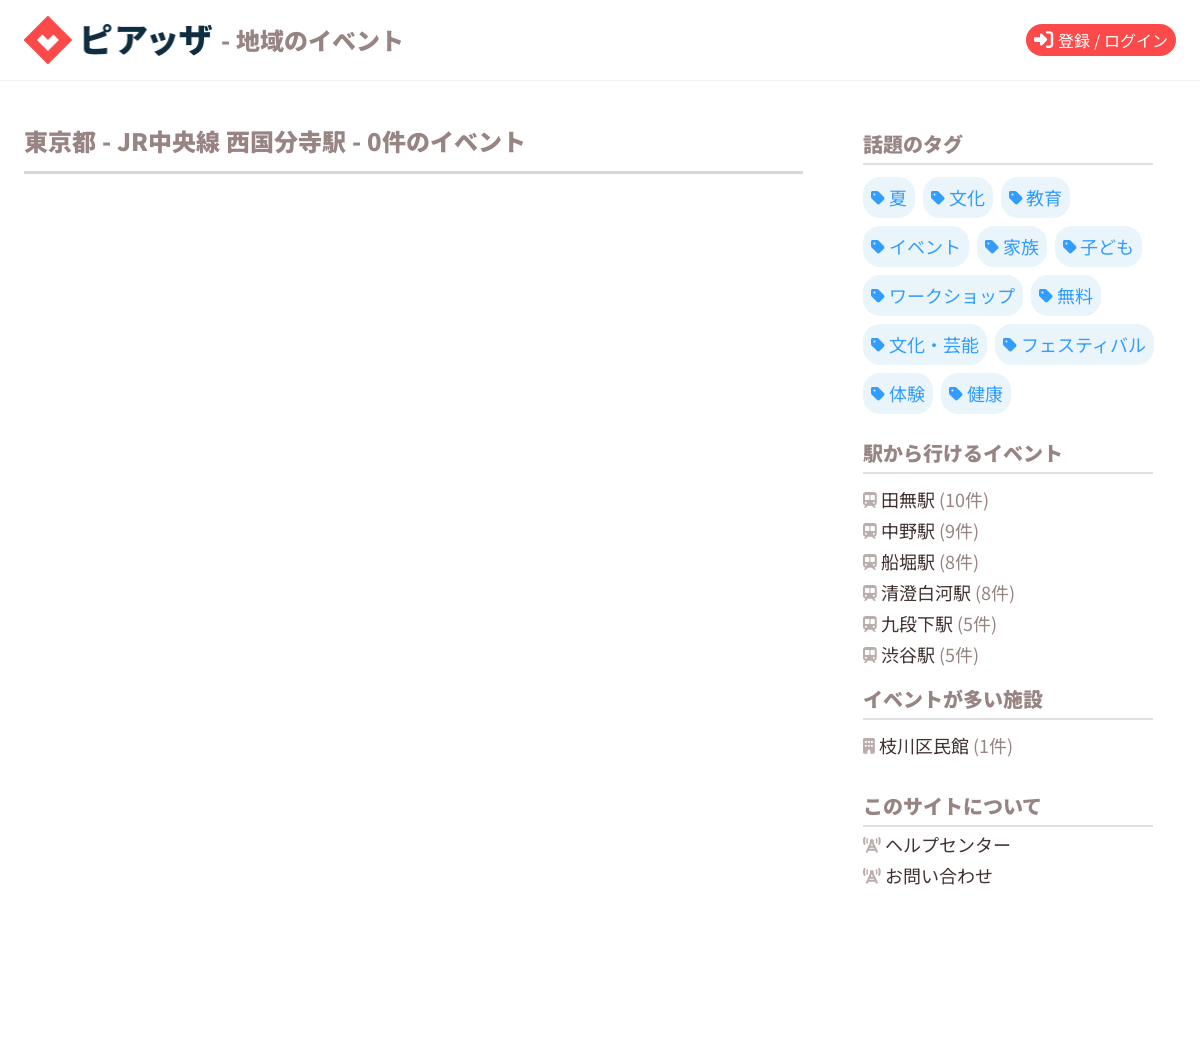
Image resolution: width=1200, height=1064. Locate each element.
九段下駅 (930, 623)
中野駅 (921, 530)
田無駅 (926, 499)
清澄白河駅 (939, 592)
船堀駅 (921, 561)
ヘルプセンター (937, 844)
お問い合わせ (928, 875)
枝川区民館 (938, 745)
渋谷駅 (921, 654)
